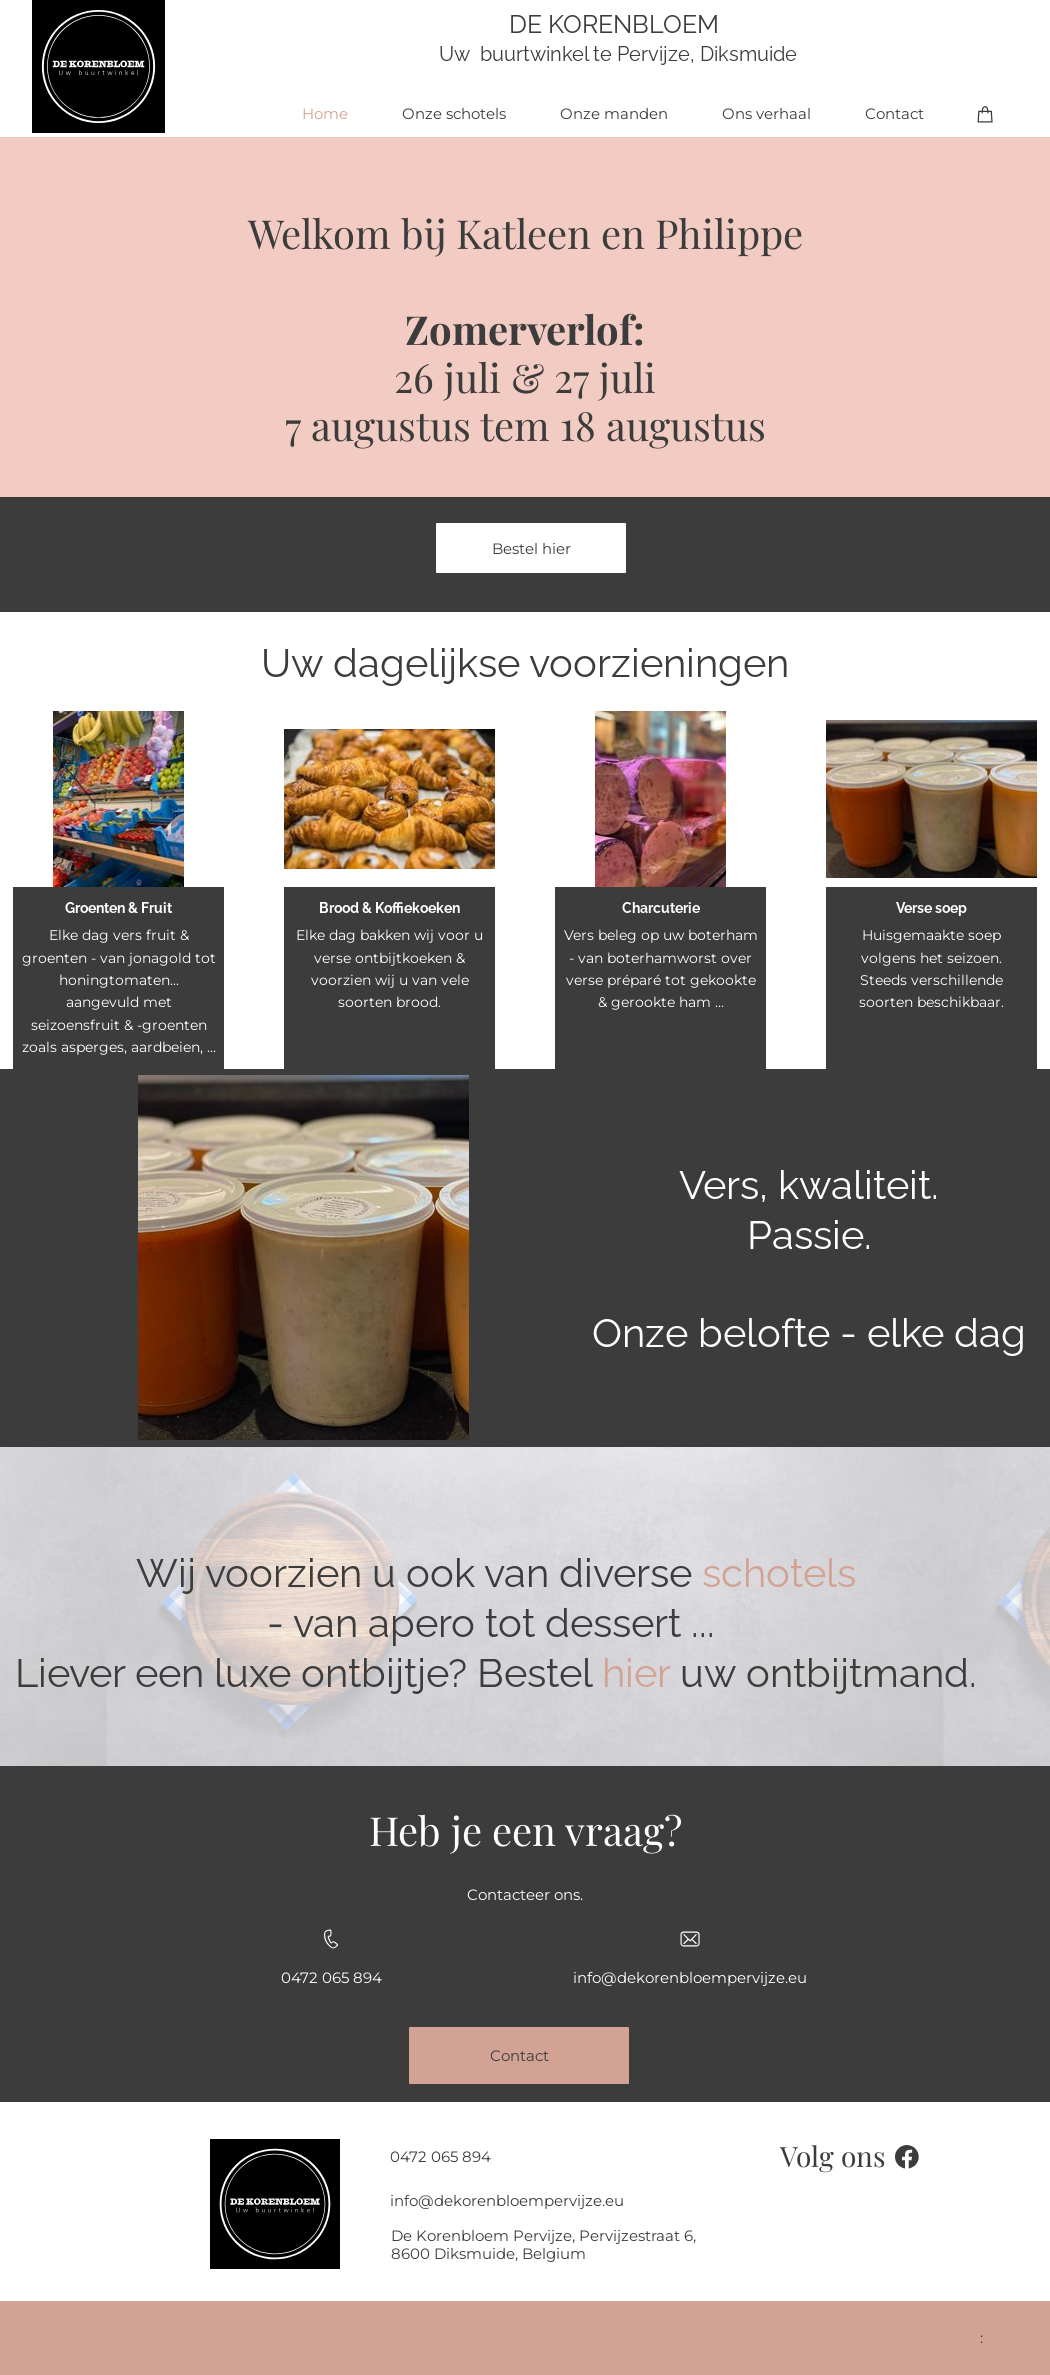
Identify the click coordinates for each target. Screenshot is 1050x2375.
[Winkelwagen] (985, 113)
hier (636, 1672)
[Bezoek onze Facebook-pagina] (907, 2157)
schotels (779, 1572)
